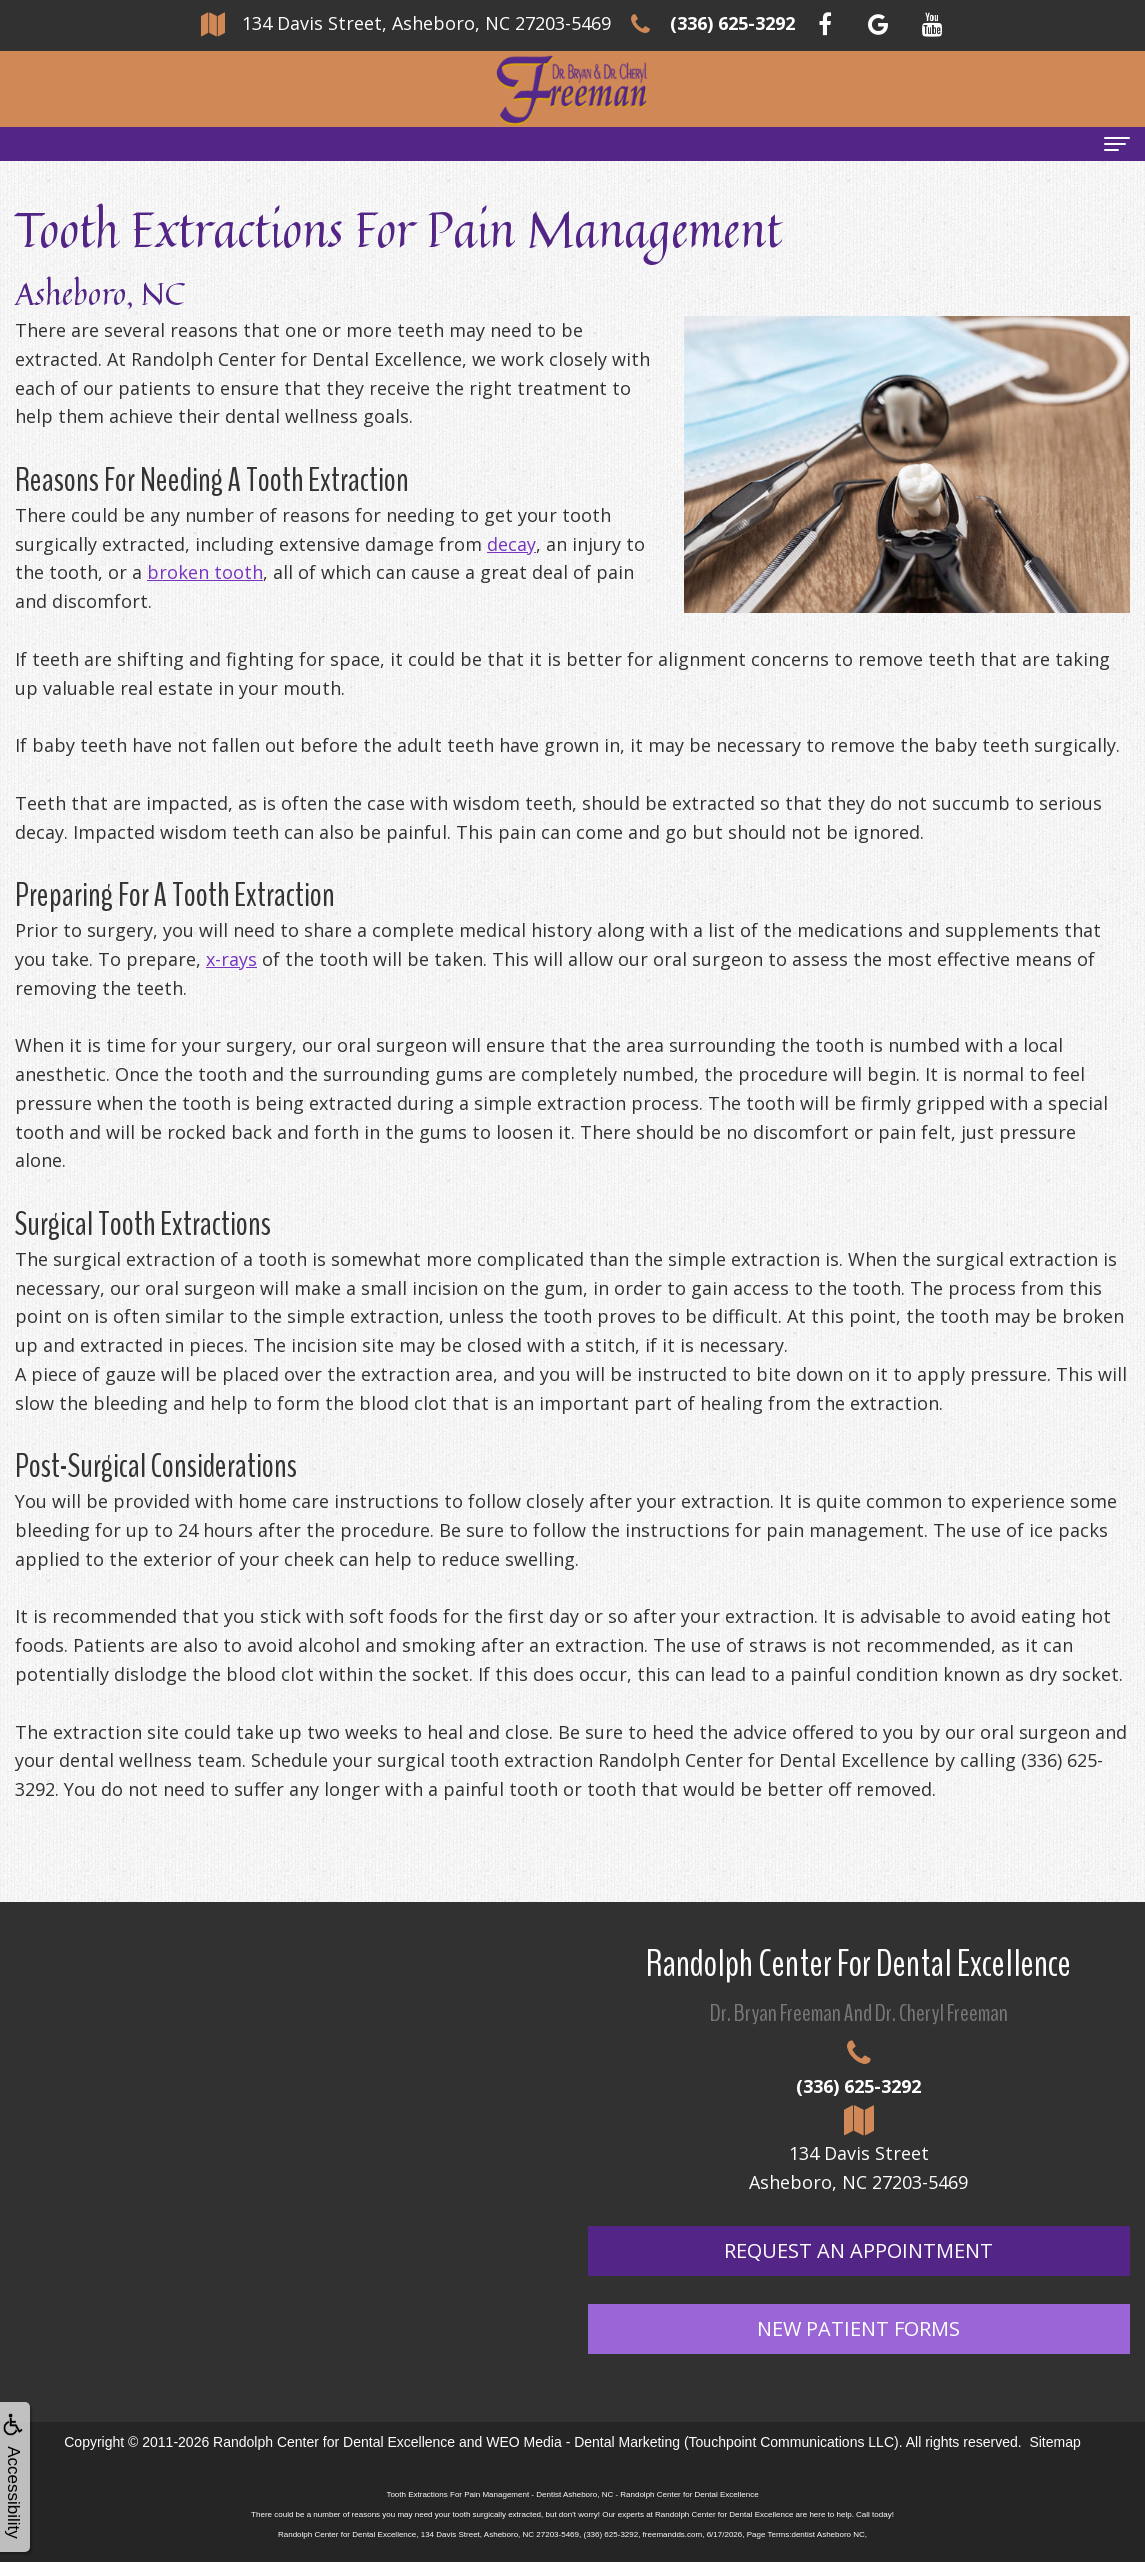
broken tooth (205, 572)
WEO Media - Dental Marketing (583, 2442)
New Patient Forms (858, 2328)
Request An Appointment (858, 2250)
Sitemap (1054, 2442)
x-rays (231, 959)
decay (511, 544)
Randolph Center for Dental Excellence (334, 2442)
